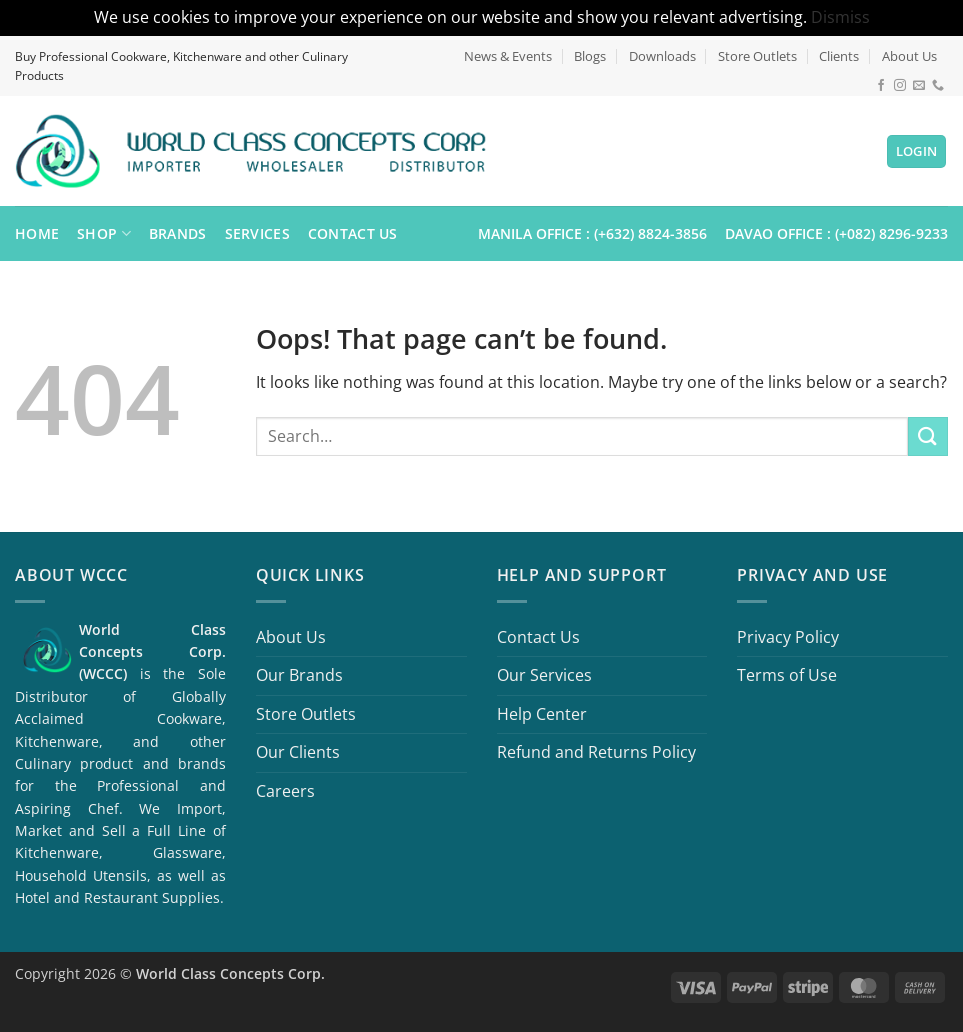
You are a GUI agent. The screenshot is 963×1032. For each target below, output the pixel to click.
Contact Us (353, 233)
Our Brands (299, 675)
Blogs (590, 56)
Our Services (544, 675)
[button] (917, 151)
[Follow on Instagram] (900, 86)
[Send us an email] (919, 86)
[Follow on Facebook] (881, 86)
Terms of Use (787, 675)
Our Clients (298, 752)
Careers (285, 791)
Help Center (542, 714)
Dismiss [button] (840, 17)
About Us (909, 56)
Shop (104, 234)
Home (37, 233)
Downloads (662, 56)
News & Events (508, 56)
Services (257, 233)
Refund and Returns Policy (596, 752)
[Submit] (928, 436)
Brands (178, 233)
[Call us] (938, 86)
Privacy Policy (788, 637)
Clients (839, 56)
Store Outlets (757, 56)
